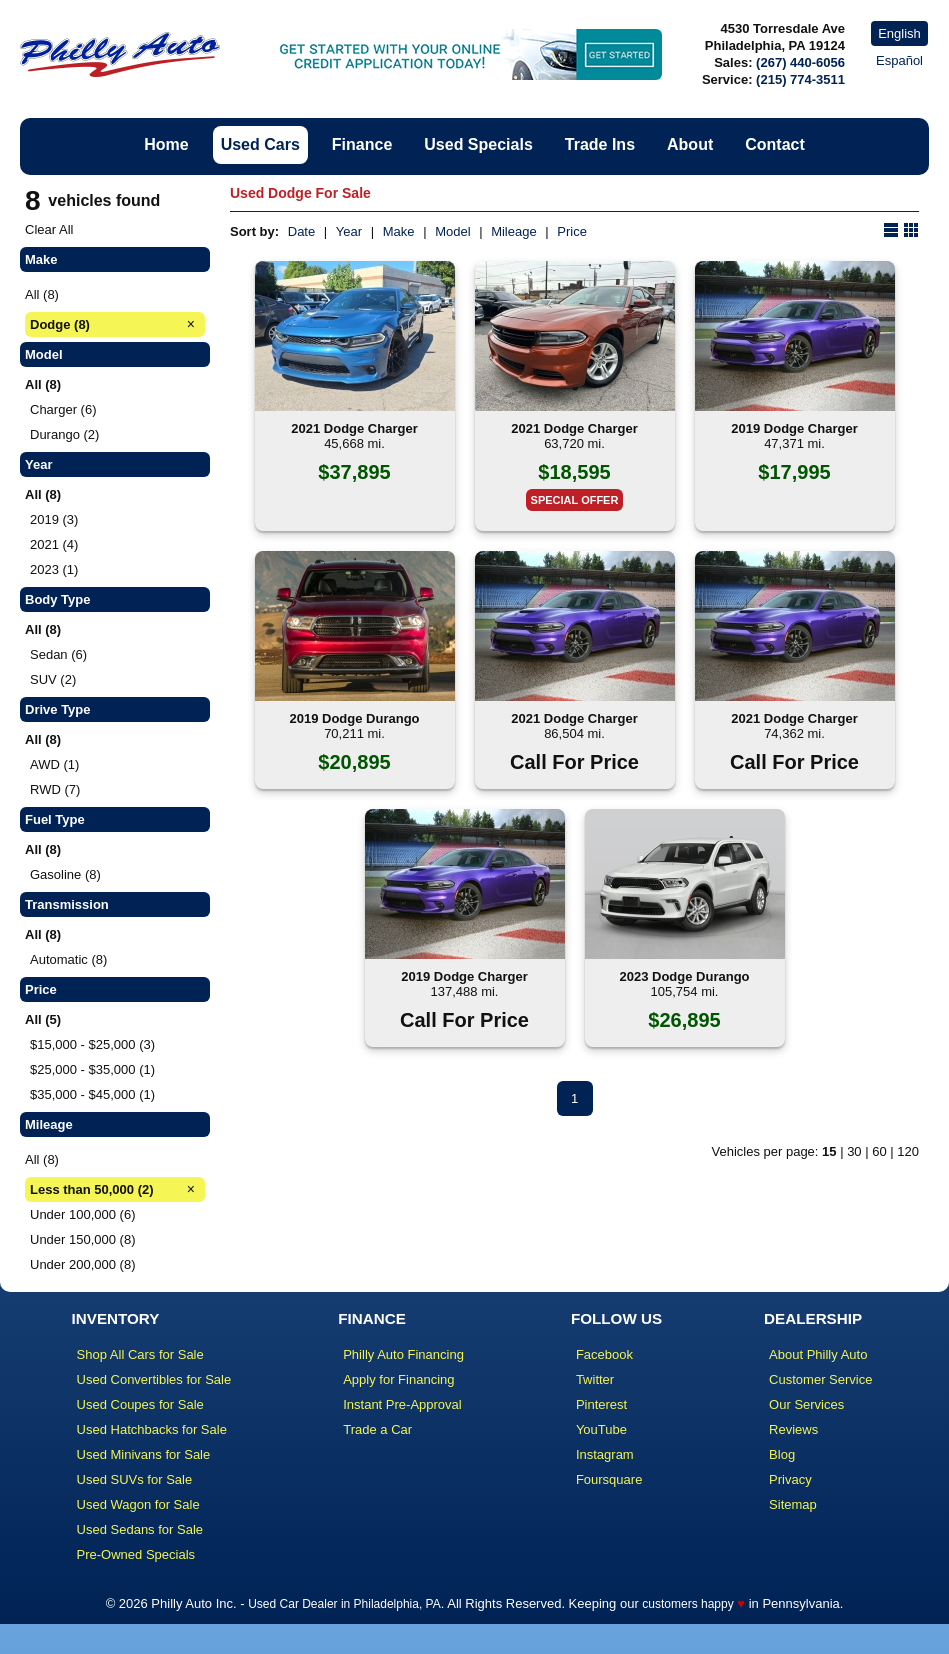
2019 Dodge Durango (354, 718)
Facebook (604, 1354)
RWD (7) (55, 789)
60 (879, 1151)
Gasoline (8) (65, 874)
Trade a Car (377, 1429)
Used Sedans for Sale (140, 1529)
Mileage (514, 231)
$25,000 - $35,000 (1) (92, 1069)
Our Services (806, 1404)
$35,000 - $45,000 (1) (92, 1094)
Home (166, 144)
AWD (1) (54, 764)
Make (399, 231)
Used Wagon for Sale (138, 1504)
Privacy (790, 1479)
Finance (362, 144)
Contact (775, 144)
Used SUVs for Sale (135, 1479)
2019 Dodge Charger (794, 428)
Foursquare (609, 1479)
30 (854, 1151)
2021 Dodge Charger (354, 428)
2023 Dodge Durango (684, 976)
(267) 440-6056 (800, 62)
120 (908, 1151)
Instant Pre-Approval (402, 1404)
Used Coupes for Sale (140, 1404)
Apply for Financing (398, 1379)
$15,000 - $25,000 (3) (92, 1044)
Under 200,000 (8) (83, 1264)
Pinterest (601, 1404)
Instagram (605, 1454)
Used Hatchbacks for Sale (152, 1429)
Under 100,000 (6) (83, 1214)
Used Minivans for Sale (144, 1454)
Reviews (793, 1429)
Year (349, 231)
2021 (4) (54, 544)
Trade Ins (600, 144)
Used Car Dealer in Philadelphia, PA (344, 1604)
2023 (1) (54, 569)
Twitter (595, 1379)
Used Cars (260, 144)
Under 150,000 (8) (83, 1239)
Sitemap (793, 1504)
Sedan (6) (58, 654)
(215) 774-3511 (800, 79)
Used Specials (478, 144)
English (899, 33)
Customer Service (820, 1379)
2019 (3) (54, 519)
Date (301, 231)
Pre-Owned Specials (136, 1554)
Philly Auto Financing (403, 1354)
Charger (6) (63, 409)
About (690, 144)
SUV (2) (53, 679)
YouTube (601, 1429)
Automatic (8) (68, 959)
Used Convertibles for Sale (154, 1379)
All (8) (42, 294)
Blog (782, 1454)
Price (572, 231)
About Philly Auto (818, 1354)
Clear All (49, 229)
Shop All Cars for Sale (140, 1354)
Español (899, 60)
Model (452, 231)
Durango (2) (64, 434)
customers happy (687, 1604)
